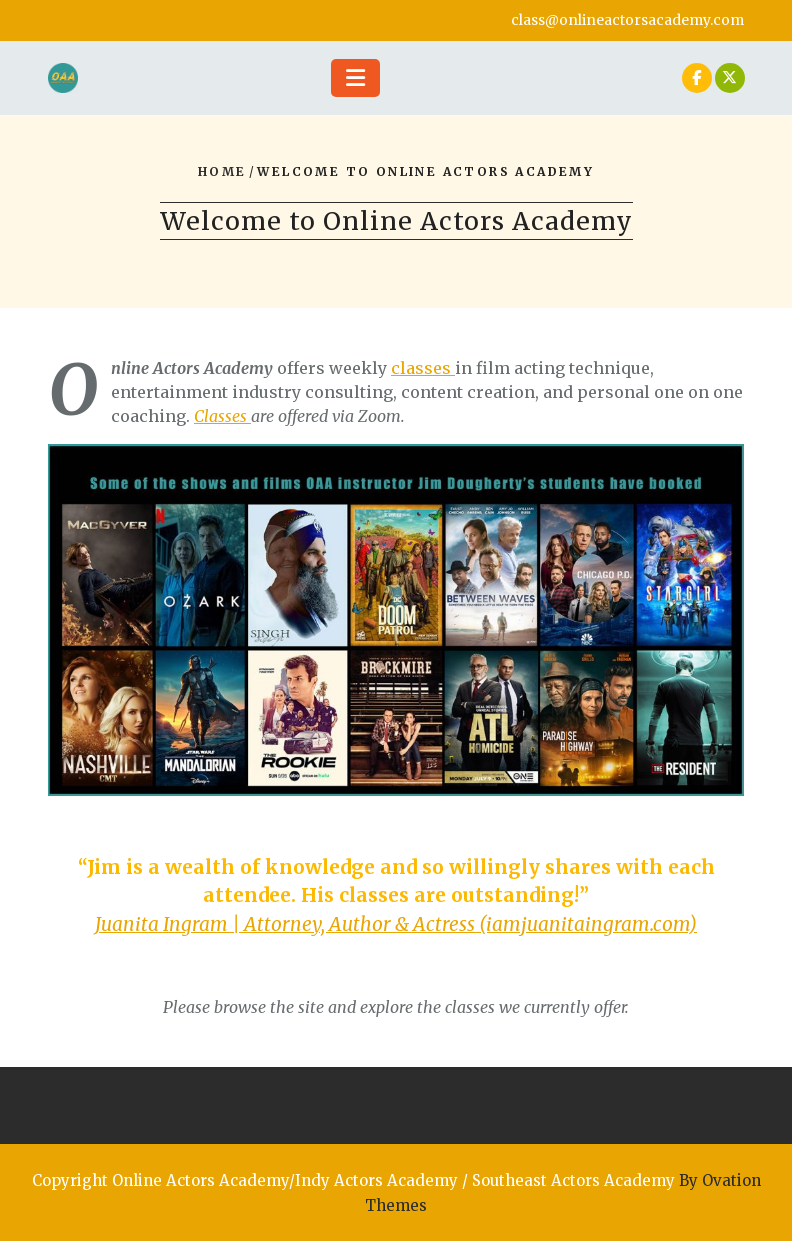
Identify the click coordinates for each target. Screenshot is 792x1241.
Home (222, 171)
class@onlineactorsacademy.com (627, 20)
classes (423, 368)
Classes (222, 416)
